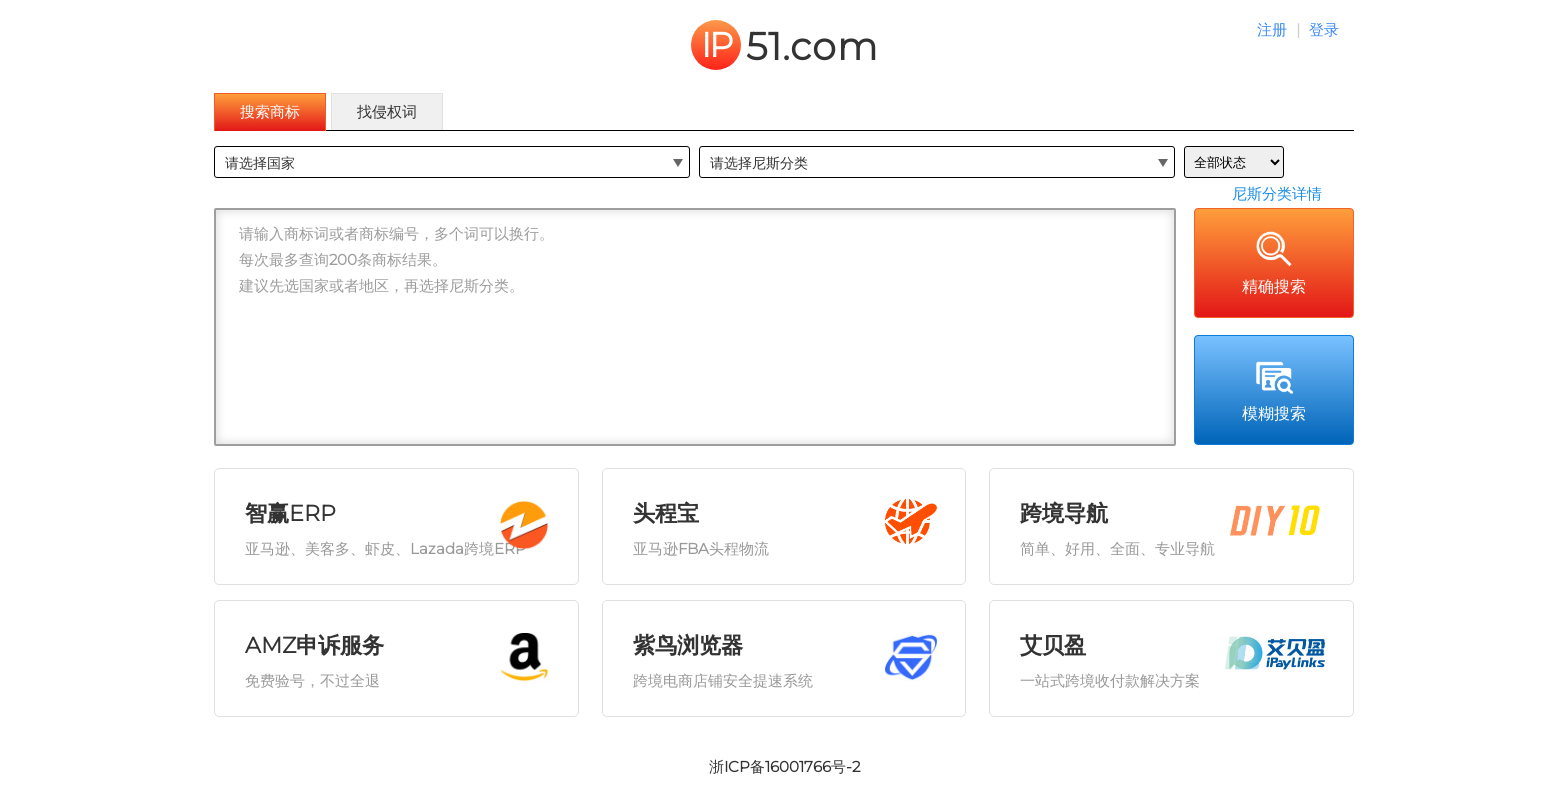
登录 (1324, 29)
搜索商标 (270, 111)
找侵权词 (387, 111)
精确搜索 (1274, 262)
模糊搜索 (1274, 389)
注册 (1272, 29)
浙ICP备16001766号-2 (784, 766)
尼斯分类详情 (1277, 193)
